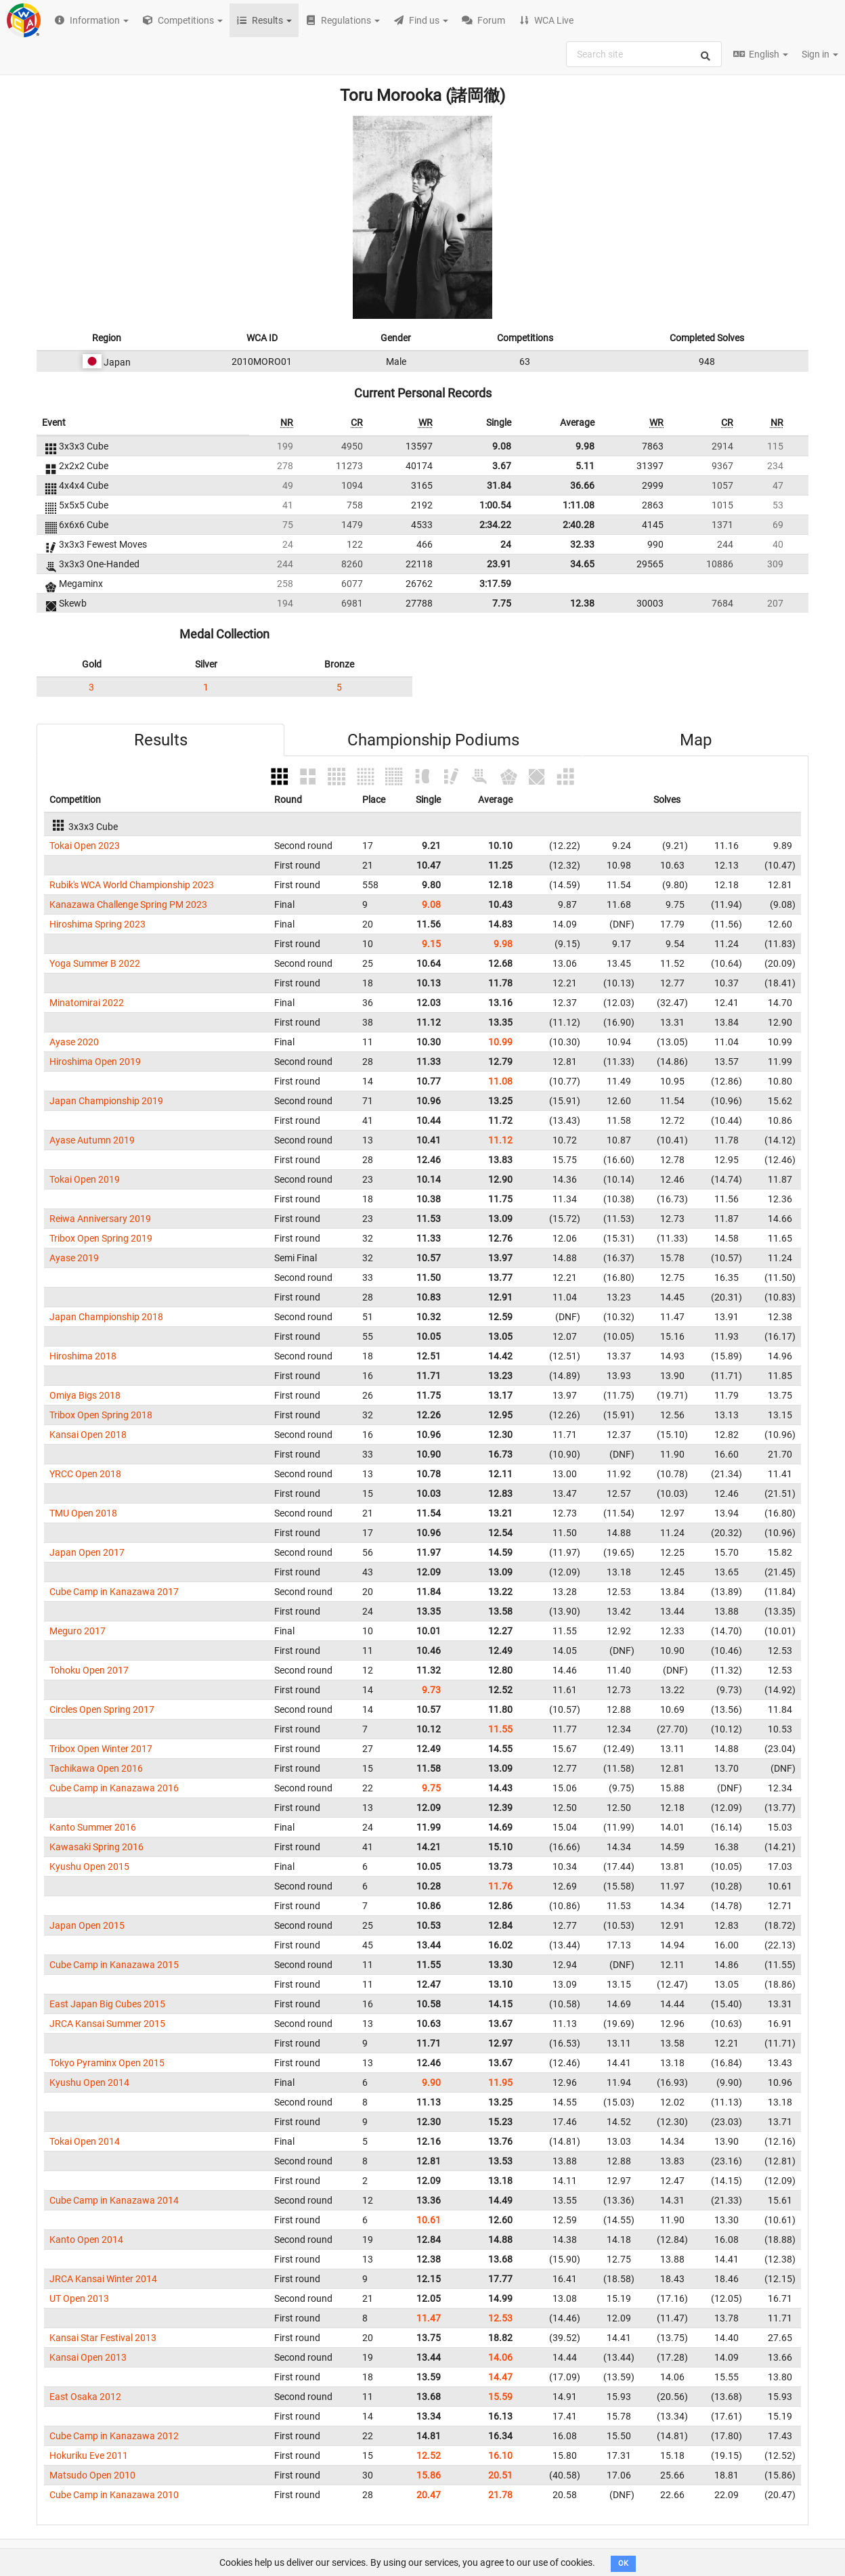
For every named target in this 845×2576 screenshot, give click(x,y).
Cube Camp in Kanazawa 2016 (114, 1788)
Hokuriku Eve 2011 (88, 2455)
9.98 (585, 446)
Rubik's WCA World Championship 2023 (131, 884)
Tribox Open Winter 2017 (100, 1748)
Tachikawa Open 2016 (96, 1768)
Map (696, 739)
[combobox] (644, 54)
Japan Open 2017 (87, 1552)
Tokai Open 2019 (84, 1179)
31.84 (499, 485)
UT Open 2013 (79, 2298)
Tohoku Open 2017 (89, 1670)
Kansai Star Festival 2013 (102, 2337)
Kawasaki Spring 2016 (96, 1846)
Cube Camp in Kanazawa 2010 (114, 2494)
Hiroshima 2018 (82, 1356)
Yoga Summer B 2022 (94, 963)
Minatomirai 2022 (86, 1002)
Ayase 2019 (74, 1257)
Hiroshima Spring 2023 (97, 924)
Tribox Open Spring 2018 (100, 1415)
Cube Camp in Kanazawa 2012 (114, 2435)
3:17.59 (495, 583)
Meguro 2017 (77, 1630)
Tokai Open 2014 (84, 2141)
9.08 (501, 446)
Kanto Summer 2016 (92, 1827)
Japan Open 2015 (87, 1925)
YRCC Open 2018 (85, 1473)
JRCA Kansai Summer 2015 (107, 2023)
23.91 (499, 564)
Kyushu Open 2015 (89, 1866)
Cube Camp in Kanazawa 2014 (114, 2200)
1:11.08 (578, 505)
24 (505, 544)
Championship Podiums (433, 739)
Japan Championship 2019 (106, 1100)
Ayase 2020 (74, 1041)
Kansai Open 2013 (88, 2357)
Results (161, 739)
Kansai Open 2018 (88, 1434)
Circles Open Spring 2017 (101, 1709)
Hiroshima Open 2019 (95, 1061)
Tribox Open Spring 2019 (100, 1238)
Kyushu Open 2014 (89, 2082)
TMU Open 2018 (83, 1513)
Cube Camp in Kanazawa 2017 (114, 1591)
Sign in (820, 54)
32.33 (582, 544)
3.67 (501, 465)
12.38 (582, 603)
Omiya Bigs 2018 (85, 1395)
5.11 (585, 465)
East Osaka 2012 (85, 2396)
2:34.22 (495, 524)
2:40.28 (578, 524)
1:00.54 (495, 505)
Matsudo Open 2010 (92, 2475)
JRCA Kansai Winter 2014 (103, 2278)
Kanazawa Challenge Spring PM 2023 (128, 904)
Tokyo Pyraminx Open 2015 (107, 2062)
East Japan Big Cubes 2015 (107, 2004)
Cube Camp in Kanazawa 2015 (114, 1964)
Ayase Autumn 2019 (92, 1140)
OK (623, 2563)
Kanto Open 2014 (86, 2239)
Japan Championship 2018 (106, 1316)
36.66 (582, 485)
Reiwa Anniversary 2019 (100, 1218)
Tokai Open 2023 (84, 845)
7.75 (501, 603)
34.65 (582, 564)
